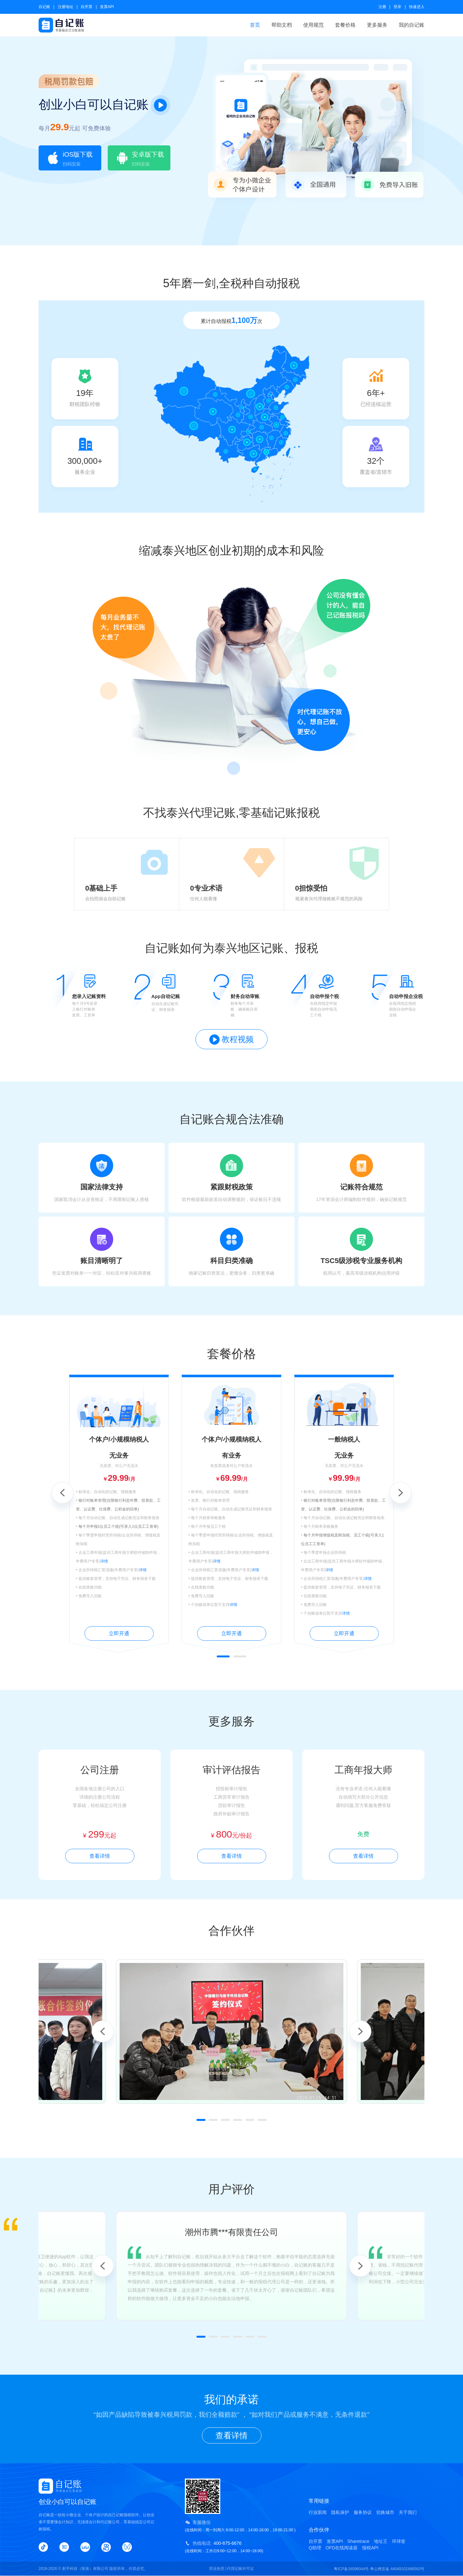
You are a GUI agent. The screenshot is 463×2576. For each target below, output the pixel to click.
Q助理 (315, 2547)
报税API (370, 2547)
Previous (62, 1493)
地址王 (380, 2541)
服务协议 (363, 2512)
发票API (107, 7)
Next (400, 1493)
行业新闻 (318, 2512)
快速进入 (416, 7)
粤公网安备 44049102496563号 (397, 2569)
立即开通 (119, 1633)
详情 (104, 1561)
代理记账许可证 (240, 2568)
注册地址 (65, 7)
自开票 (86, 7)
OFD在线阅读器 (342, 2547)
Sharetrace (358, 2541)
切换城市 (385, 2512)
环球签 (398, 2541)
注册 (382, 7)
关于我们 (408, 2512)
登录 (397, 7)
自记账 (44, 7)
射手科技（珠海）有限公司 (85, 2568)
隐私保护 (340, 2512)
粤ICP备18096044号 (351, 2569)
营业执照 (216, 2568)
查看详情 (99, 1856)
